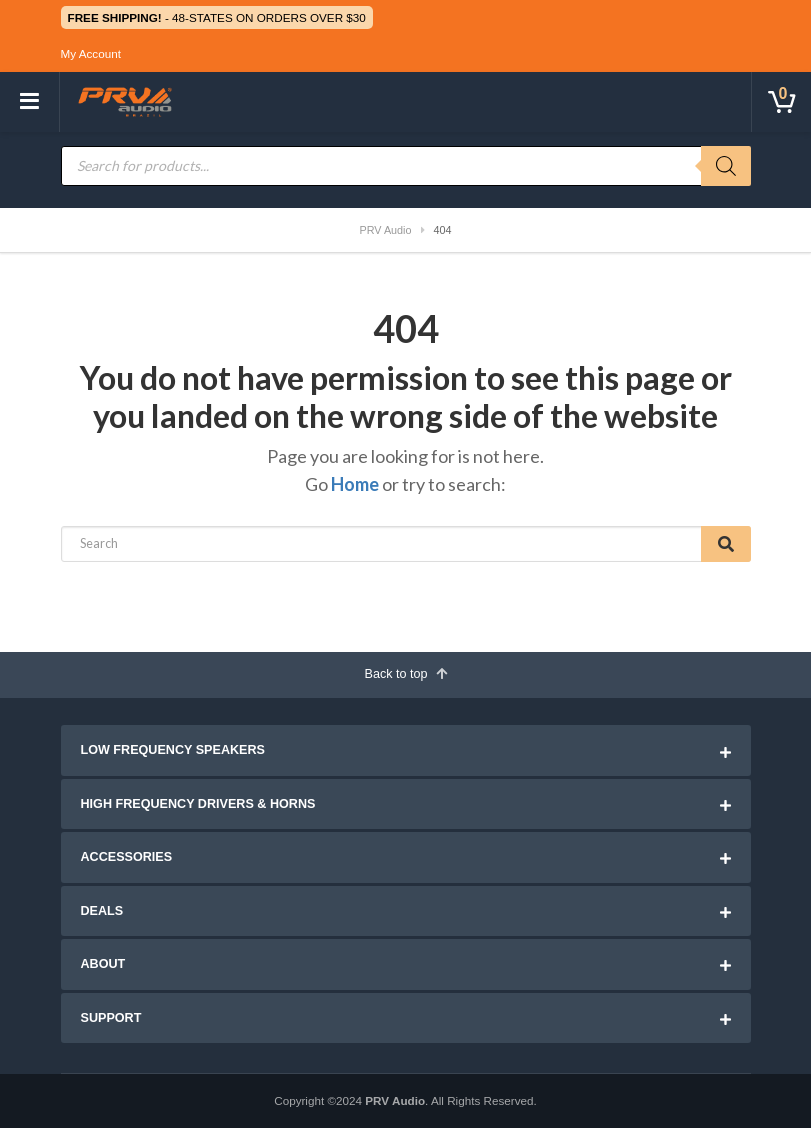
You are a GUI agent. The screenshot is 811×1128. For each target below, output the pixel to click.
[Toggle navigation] (30, 102)
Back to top (405, 674)
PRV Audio (395, 1100)
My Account (91, 53)
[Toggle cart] (781, 102)
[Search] (726, 166)
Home (355, 484)
